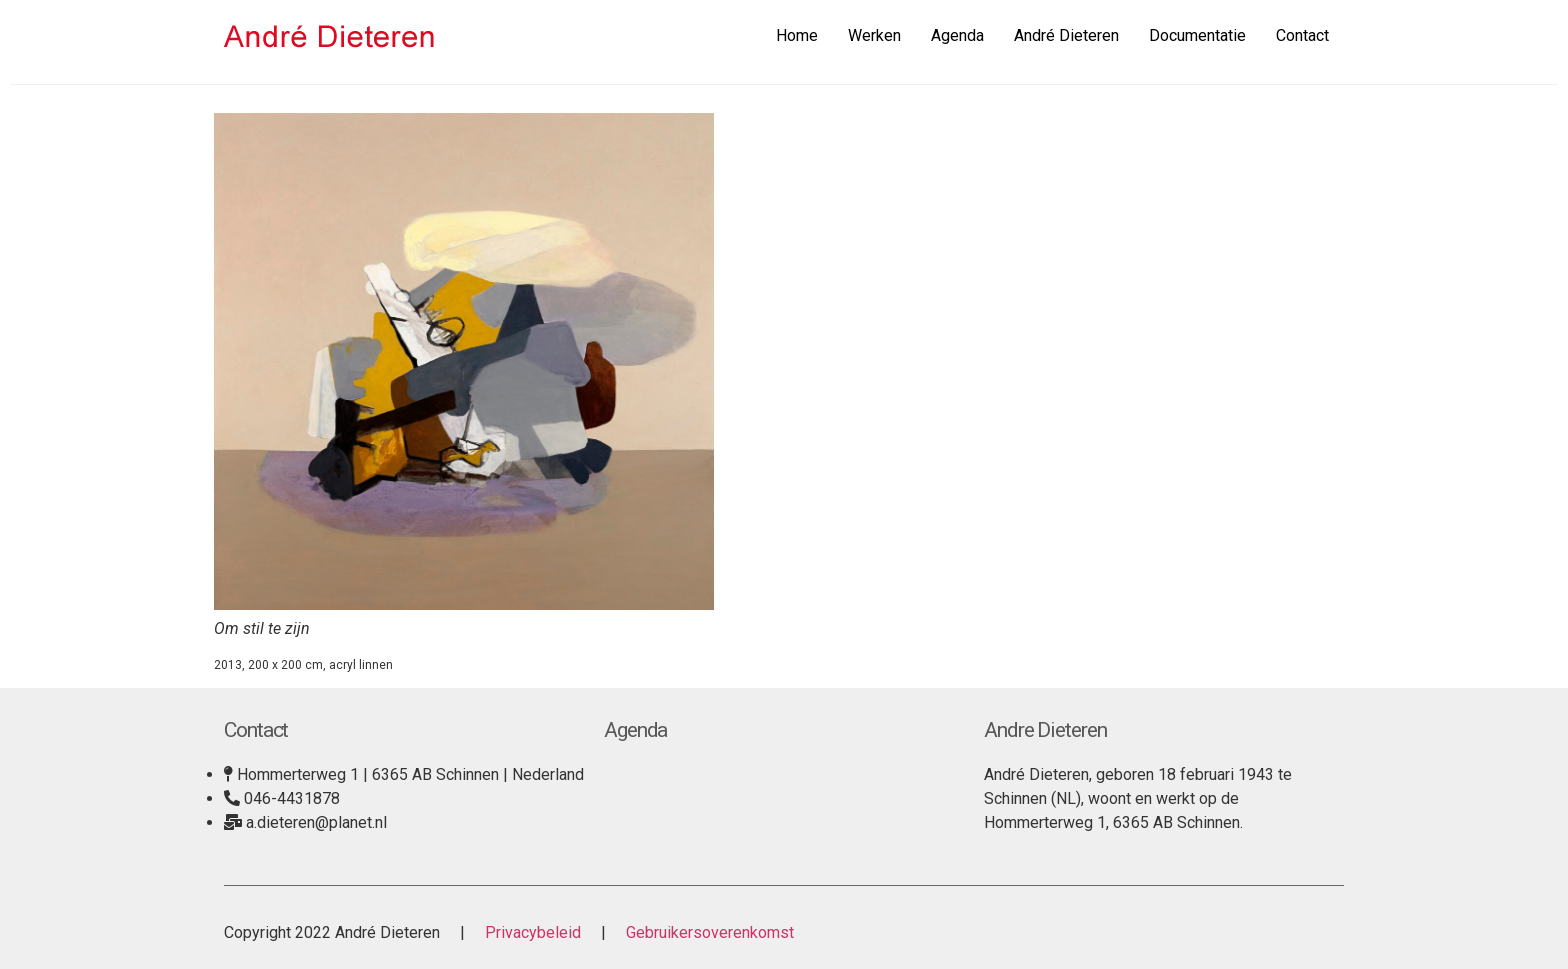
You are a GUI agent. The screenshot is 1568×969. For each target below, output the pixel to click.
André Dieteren (1066, 35)
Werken (874, 35)
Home (797, 35)
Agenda (957, 35)
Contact (1302, 35)
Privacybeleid (533, 932)
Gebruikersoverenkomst (708, 932)
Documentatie (1197, 35)
